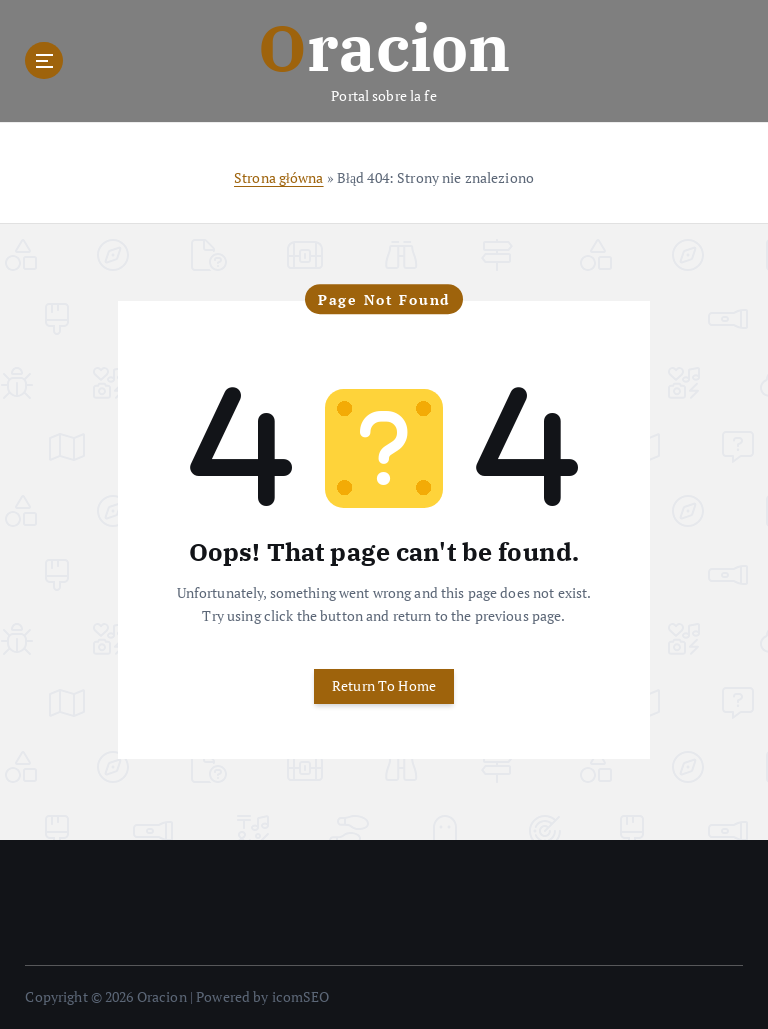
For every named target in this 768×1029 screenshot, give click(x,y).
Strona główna (279, 178)
